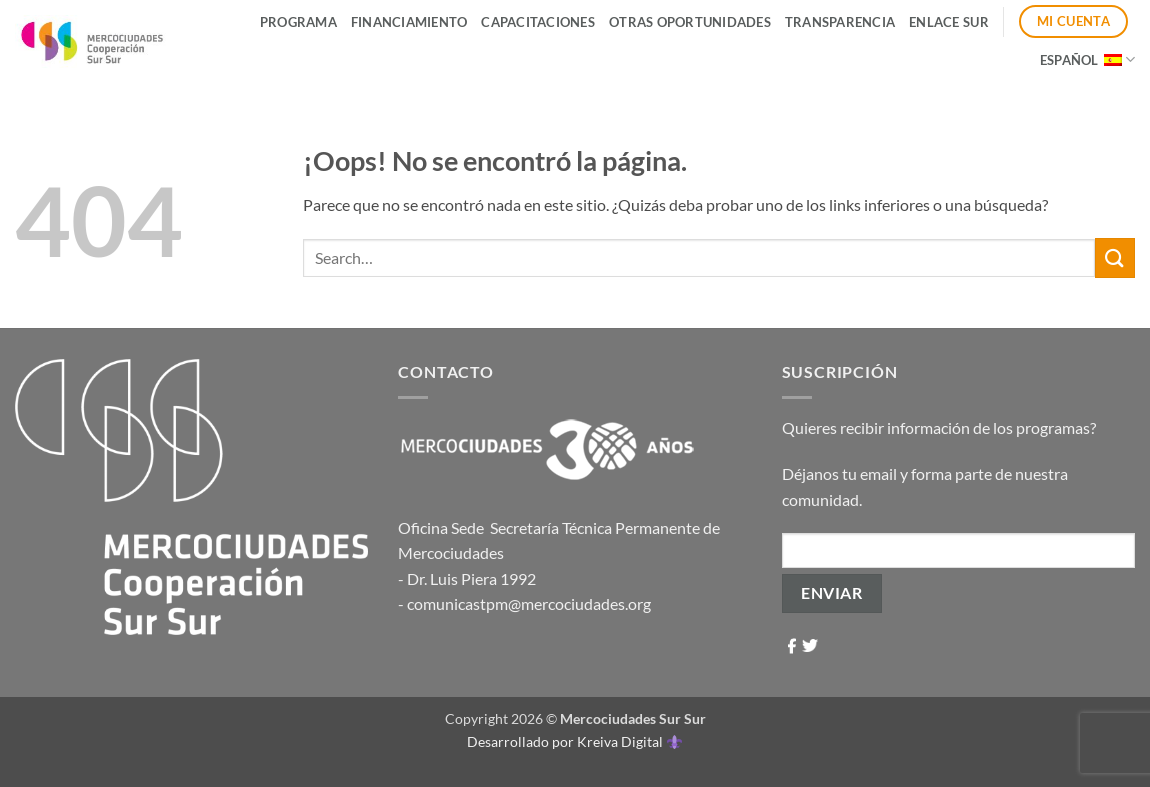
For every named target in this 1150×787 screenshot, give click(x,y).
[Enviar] (1115, 257)
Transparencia (840, 22)
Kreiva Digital (629, 741)
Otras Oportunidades (690, 22)
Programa (298, 22)
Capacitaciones (538, 22)
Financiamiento (409, 22)
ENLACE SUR (949, 22)
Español (1087, 59)
